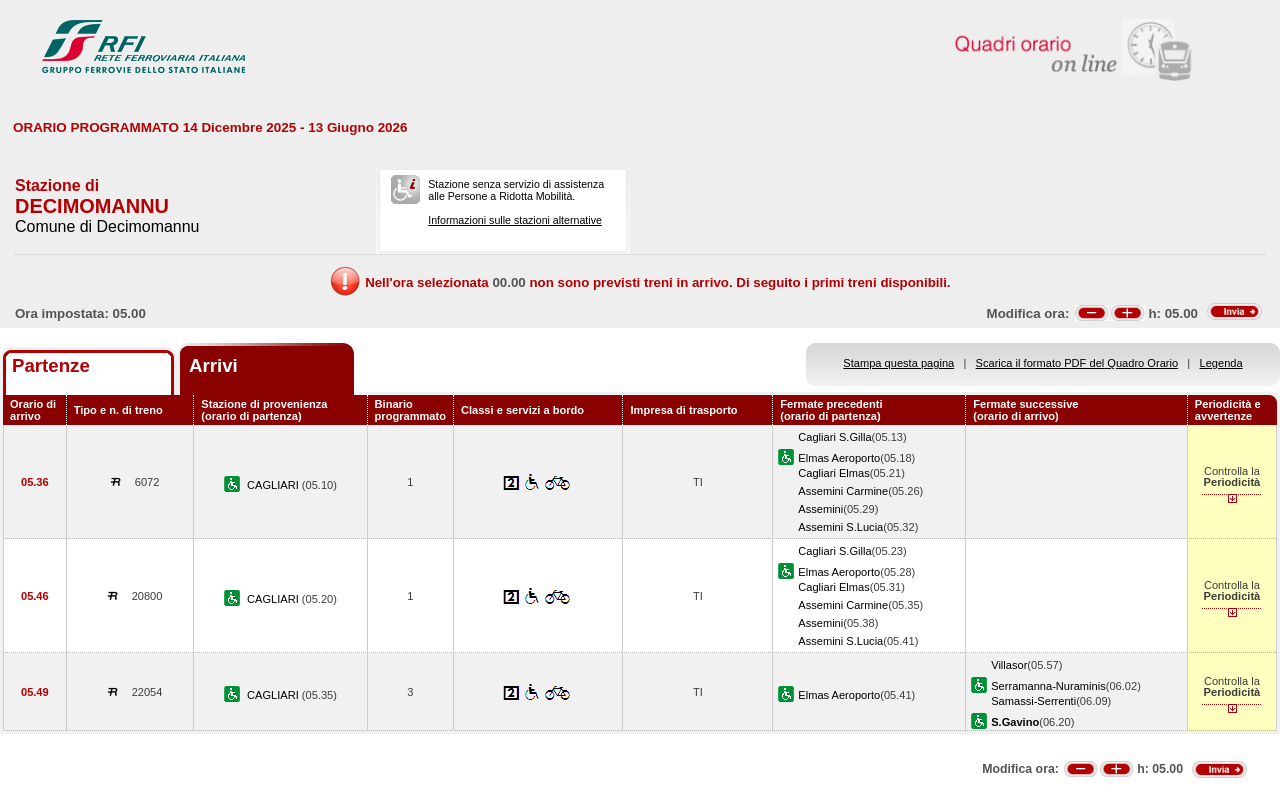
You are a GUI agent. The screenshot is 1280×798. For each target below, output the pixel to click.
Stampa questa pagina (898, 363)
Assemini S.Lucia (840, 527)
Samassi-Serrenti (1033, 701)
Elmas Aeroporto (839, 458)
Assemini (820, 509)
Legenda (1221, 363)
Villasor (1009, 665)
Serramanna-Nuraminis (1048, 686)
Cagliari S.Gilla (834, 437)
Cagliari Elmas (833, 473)
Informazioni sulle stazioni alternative (515, 220)
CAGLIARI (274, 485)
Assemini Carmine (843, 491)
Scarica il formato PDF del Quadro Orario (1077, 363)
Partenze (51, 365)
